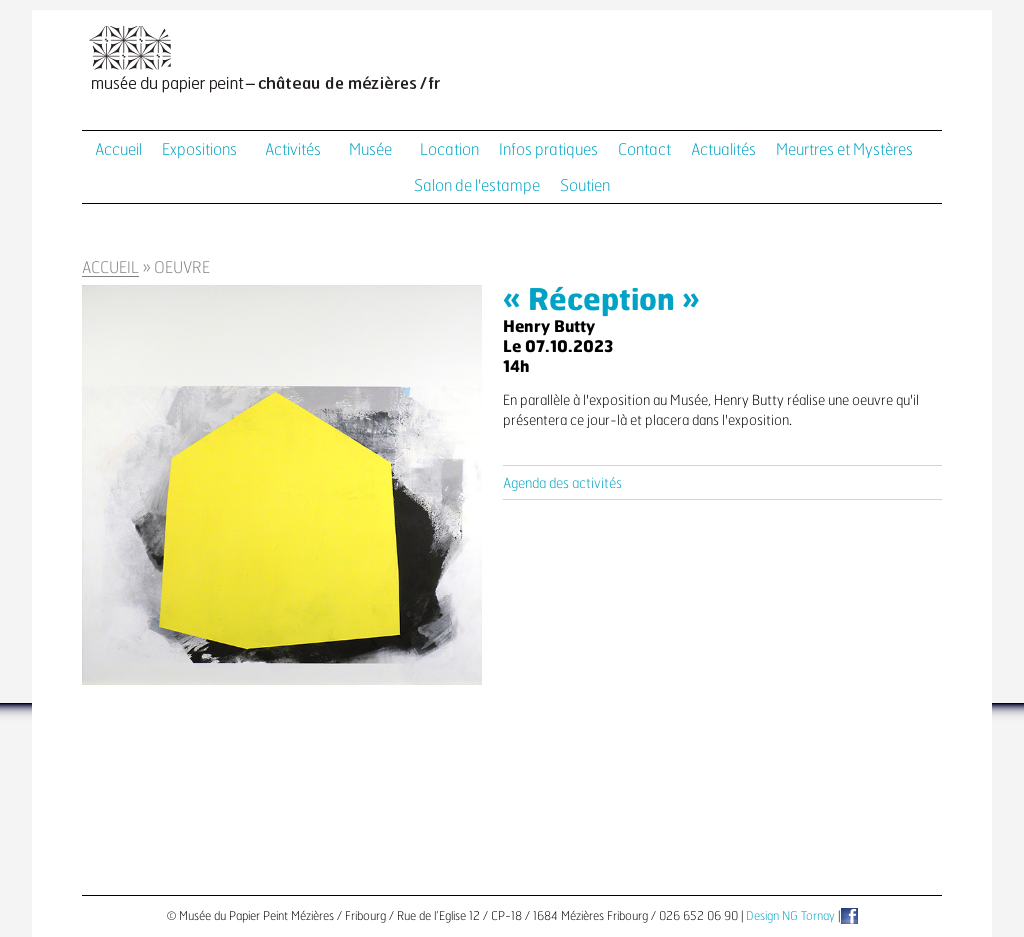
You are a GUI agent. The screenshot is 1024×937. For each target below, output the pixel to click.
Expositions (199, 150)
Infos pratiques (548, 150)
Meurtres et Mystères (844, 150)
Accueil (118, 150)
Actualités (723, 150)
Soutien (585, 186)
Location (449, 150)
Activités (293, 150)
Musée (370, 150)
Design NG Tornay (790, 916)
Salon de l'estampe (477, 186)
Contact (644, 150)
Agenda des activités (562, 484)
